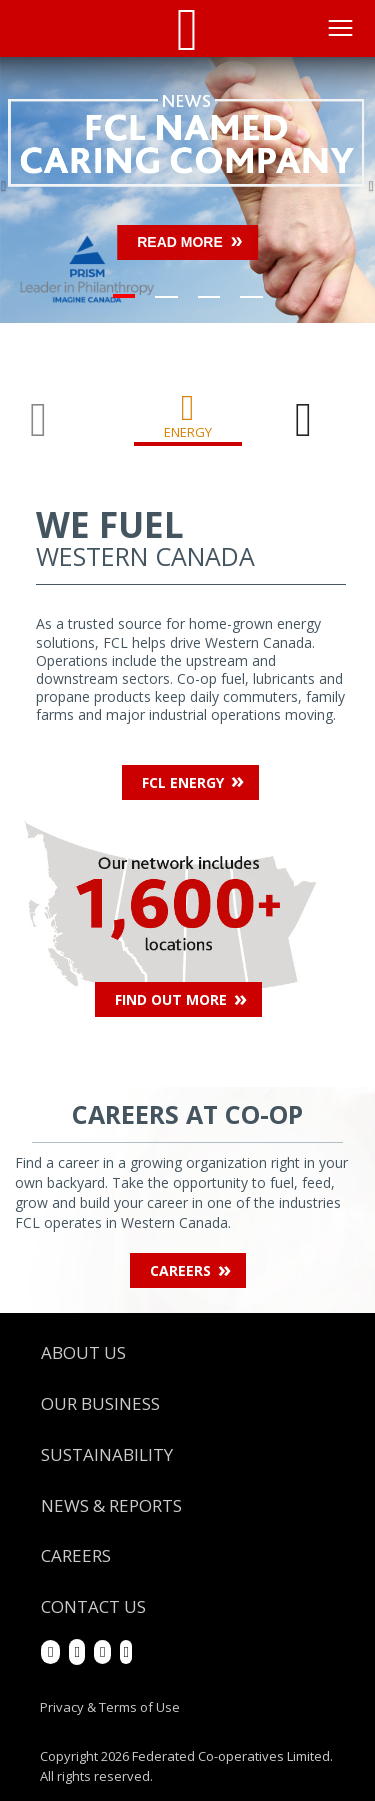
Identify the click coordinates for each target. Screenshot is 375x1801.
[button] (28, 190)
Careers (180, 1270)
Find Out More (171, 999)
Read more (180, 242)
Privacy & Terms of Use (110, 1707)
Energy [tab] (188, 432)
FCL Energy (183, 782)
